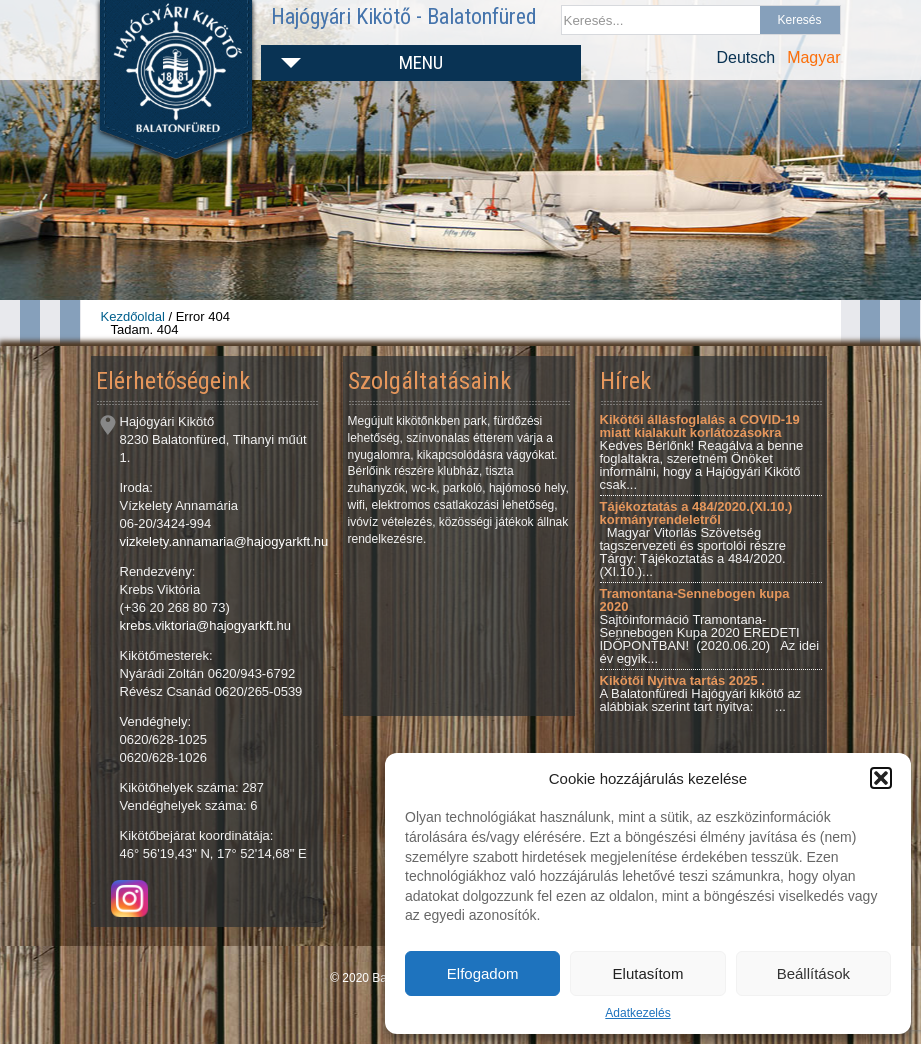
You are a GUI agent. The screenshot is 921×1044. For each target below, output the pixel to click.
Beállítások (813, 973)
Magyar (813, 57)
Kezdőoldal (133, 316)
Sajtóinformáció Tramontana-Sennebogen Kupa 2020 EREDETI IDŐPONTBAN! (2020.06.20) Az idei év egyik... (710, 626)
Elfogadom (483, 973)
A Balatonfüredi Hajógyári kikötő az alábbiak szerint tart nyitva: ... (701, 693)
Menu (421, 62)
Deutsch (745, 57)
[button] (881, 778)
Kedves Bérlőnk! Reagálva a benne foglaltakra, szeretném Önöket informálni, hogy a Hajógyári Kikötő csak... (702, 452)
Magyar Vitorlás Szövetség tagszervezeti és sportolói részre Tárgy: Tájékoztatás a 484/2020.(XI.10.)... (696, 539)
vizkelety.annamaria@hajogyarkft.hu (224, 541)
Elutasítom (648, 973)
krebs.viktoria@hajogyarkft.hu (205, 625)
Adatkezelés (637, 1013)
